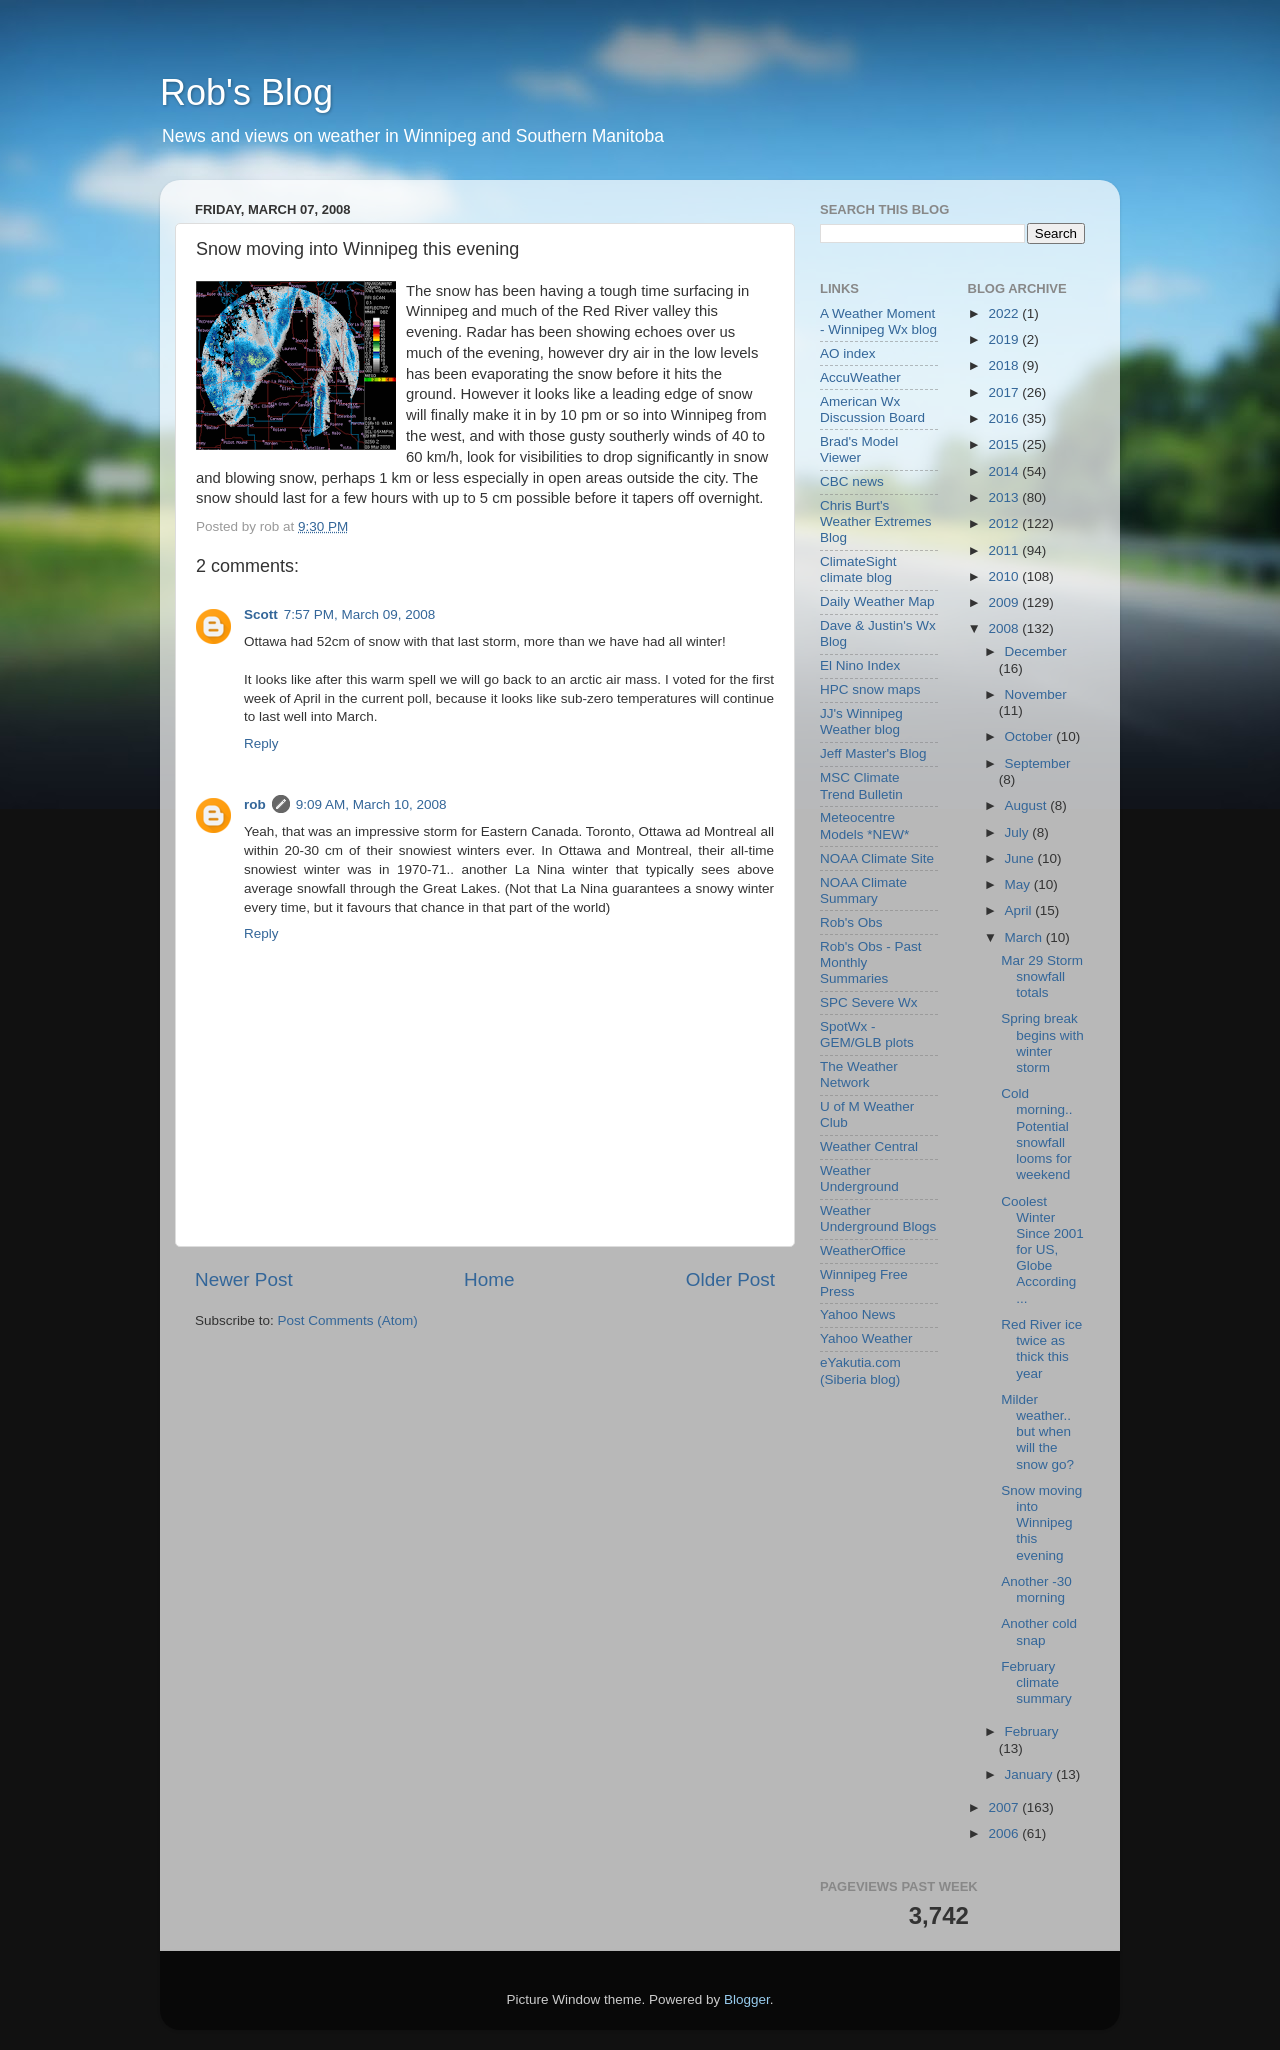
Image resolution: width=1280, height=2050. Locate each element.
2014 (1005, 471)
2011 (1005, 550)
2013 (1005, 497)
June (1021, 858)
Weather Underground (859, 1178)
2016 (1005, 418)
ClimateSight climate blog (858, 569)
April (1020, 910)
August (1028, 805)
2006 (1005, 1833)
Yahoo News (858, 1314)
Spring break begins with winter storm (1042, 1043)
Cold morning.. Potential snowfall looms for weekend (1036, 1134)
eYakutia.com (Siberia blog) (860, 1370)
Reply (261, 743)
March (1025, 937)
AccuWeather (860, 377)
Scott (261, 614)
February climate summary (1036, 1682)
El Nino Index (860, 665)
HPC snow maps (870, 689)
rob (255, 804)
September (1038, 763)
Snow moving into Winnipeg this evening (1041, 1523)
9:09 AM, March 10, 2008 (371, 804)
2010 (1005, 576)
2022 (1005, 313)
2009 (1005, 602)
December (1036, 651)
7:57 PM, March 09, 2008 (360, 614)
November (1036, 694)
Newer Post (244, 1279)
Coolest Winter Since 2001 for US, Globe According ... (1042, 1250)
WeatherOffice (863, 1250)
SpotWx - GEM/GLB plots (867, 1034)
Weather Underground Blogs (878, 1218)
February (1032, 1731)
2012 (1005, 523)
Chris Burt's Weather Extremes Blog (876, 521)
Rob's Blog (246, 92)
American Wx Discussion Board (872, 409)
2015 (1005, 444)
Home (489, 1279)
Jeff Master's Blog (873, 753)
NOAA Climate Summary (863, 890)
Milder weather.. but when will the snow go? (1037, 1432)
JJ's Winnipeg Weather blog (861, 721)
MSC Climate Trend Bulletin (861, 785)
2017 (1005, 392)
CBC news (852, 481)
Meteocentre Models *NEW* (864, 825)
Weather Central (869, 1146)
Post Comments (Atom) (348, 1320)
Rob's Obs (851, 922)
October (1031, 736)
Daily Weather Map (877, 601)
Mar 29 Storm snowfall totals (1042, 976)
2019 (1005, 339)
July (1019, 832)
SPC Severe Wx (869, 1002)
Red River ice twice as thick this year (1041, 1349)
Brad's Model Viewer (859, 449)
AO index (848, 353)
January (1031, 1774)
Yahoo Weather (866, 1338)
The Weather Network (859, 1074)
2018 (1005, 365)
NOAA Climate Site (877, 858)
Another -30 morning (1036, 1589)
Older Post (730, 1279)
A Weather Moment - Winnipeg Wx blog (878, 321)
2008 (1005, 628)
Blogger (747, 1999)
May (1019, 884)
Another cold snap (1039, 1631)
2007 (1005, 1807)
